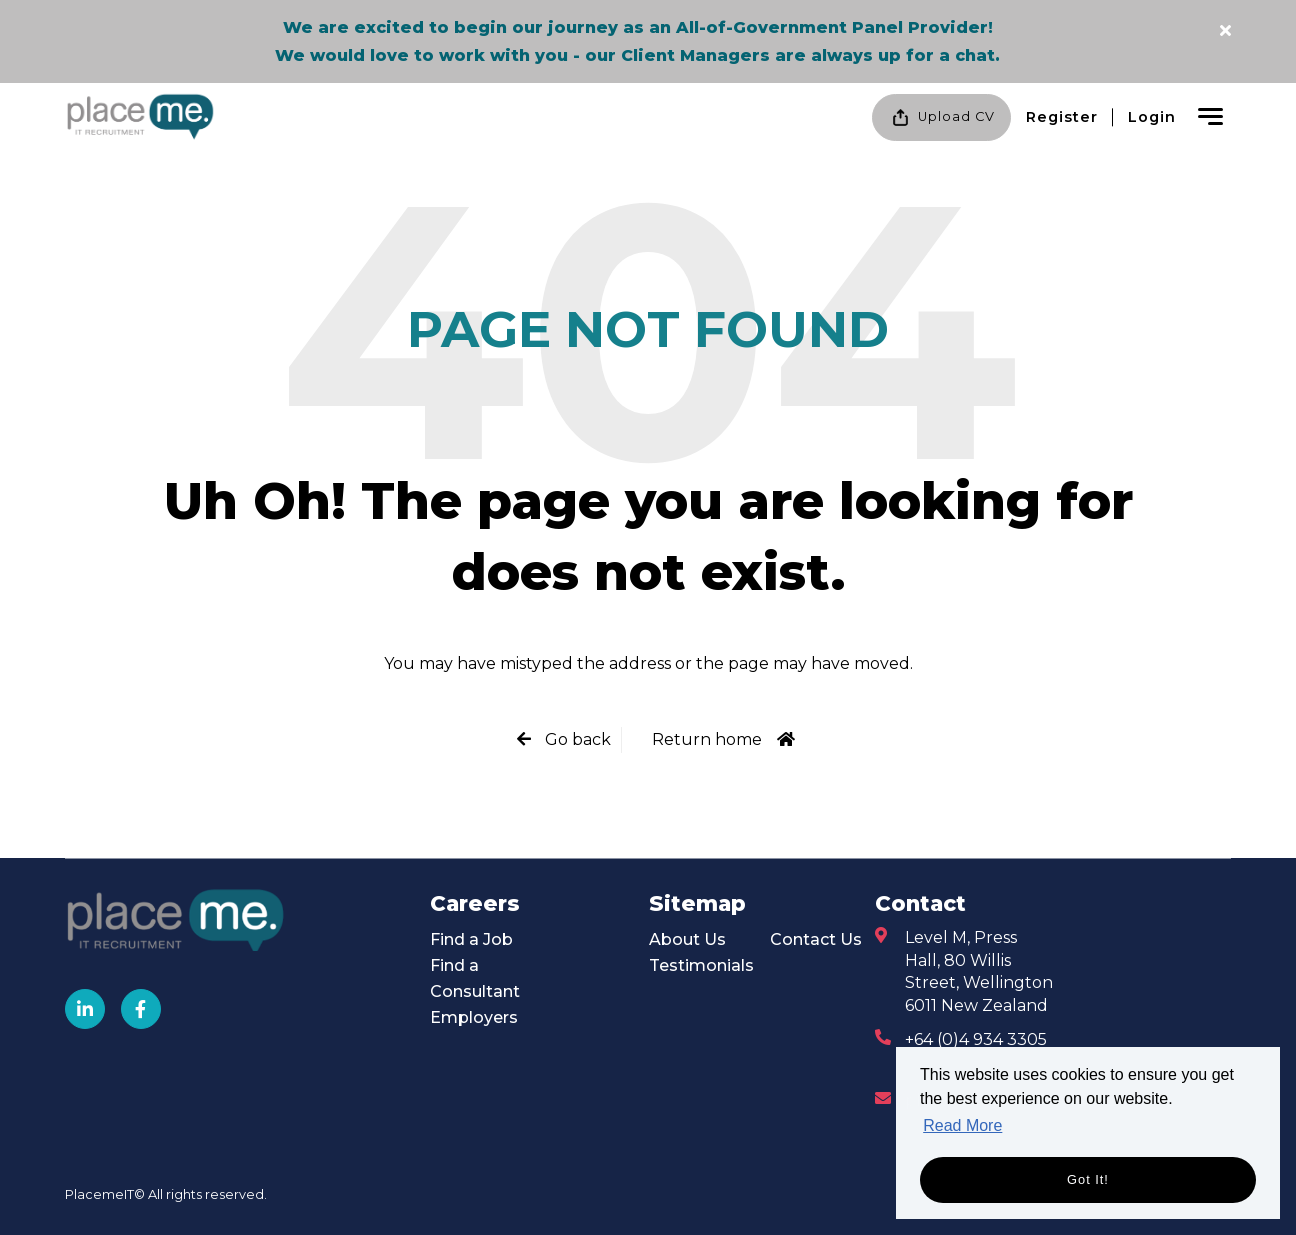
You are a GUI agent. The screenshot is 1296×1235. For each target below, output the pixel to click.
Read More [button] (962, 1125)
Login (1152, 117)
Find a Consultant (475, 978)
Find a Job (471, 939)
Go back (576, 739)
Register (1062, 117)
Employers (474, 1017)
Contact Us (816, 939)
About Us (687, 939)
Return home (707, 739)
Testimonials (701, 965)
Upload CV (941, 117)
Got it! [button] (1088, 1179)
